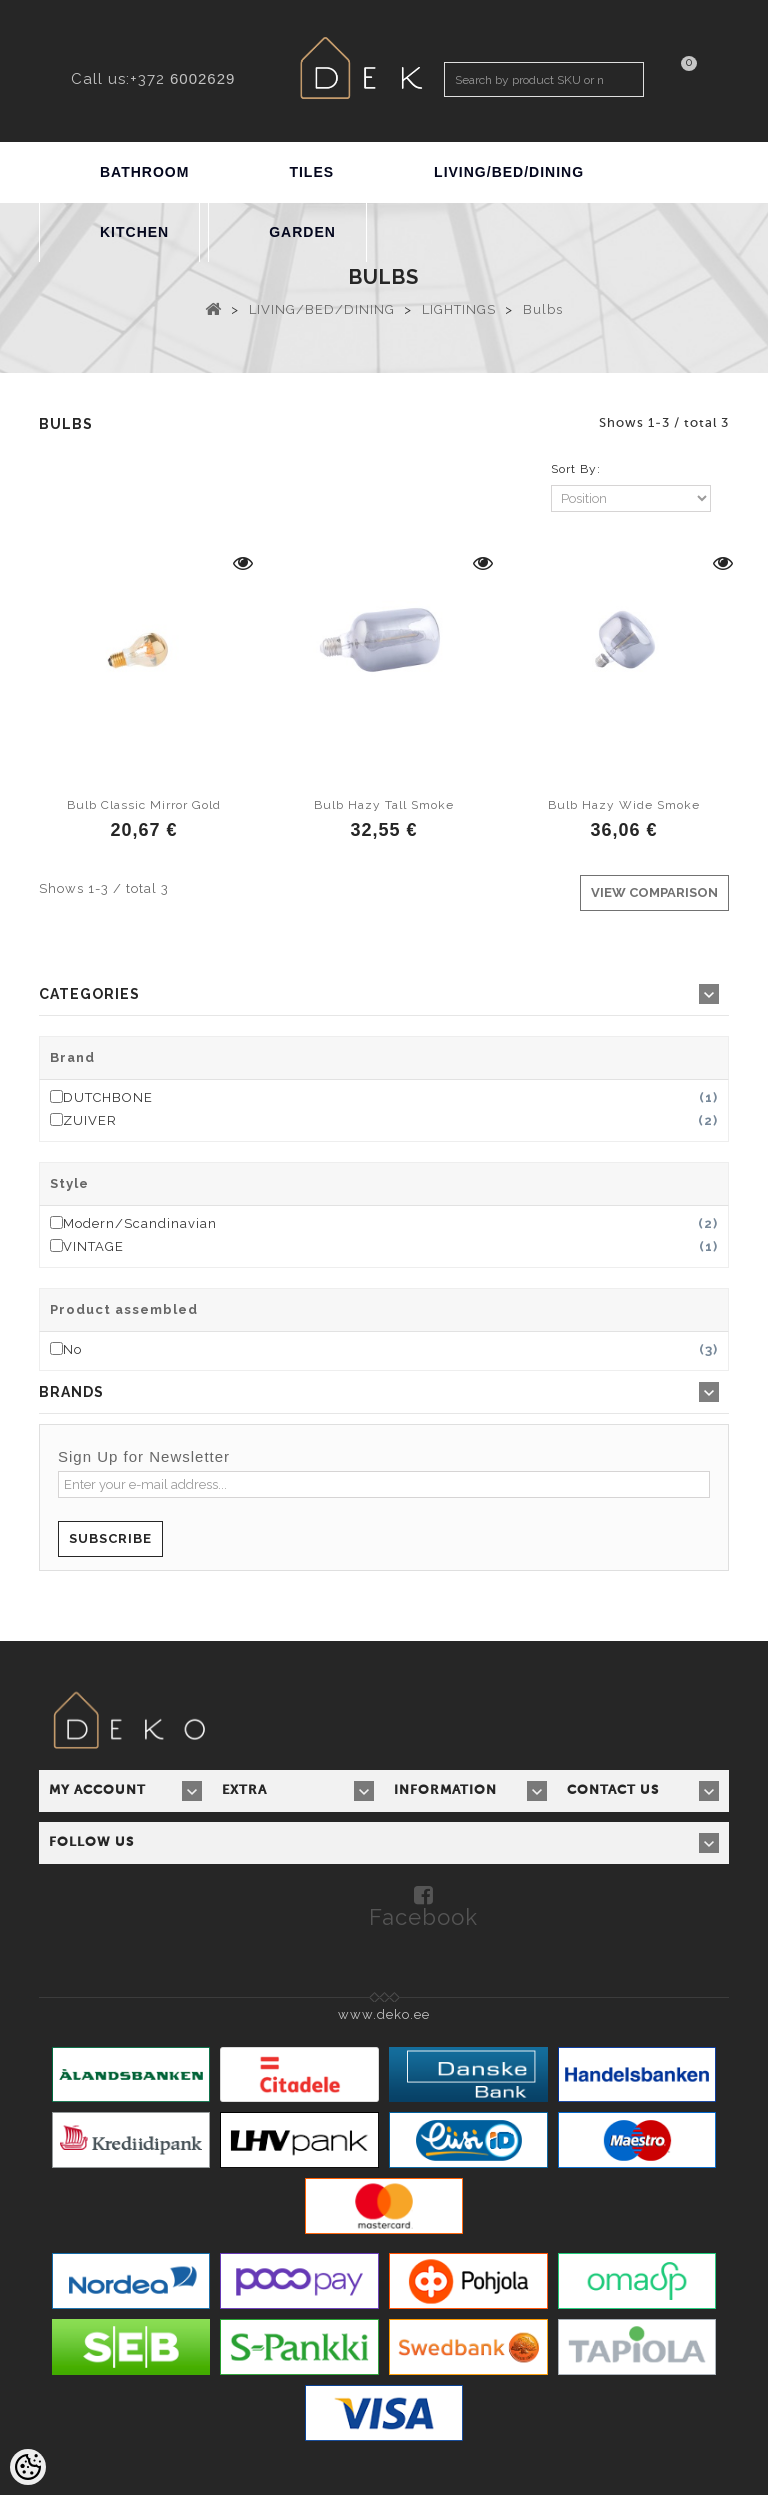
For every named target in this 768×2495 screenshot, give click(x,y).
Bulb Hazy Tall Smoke (384, 805)
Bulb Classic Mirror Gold (144, 805)
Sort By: (576, 469)
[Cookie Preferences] (28, 2467)
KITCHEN (134, 232)
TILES (311, 172)
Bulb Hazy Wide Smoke (624, 805)
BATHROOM (144, 172)
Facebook (423, 1916)
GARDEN (302, 232)
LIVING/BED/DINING (509, 172)
